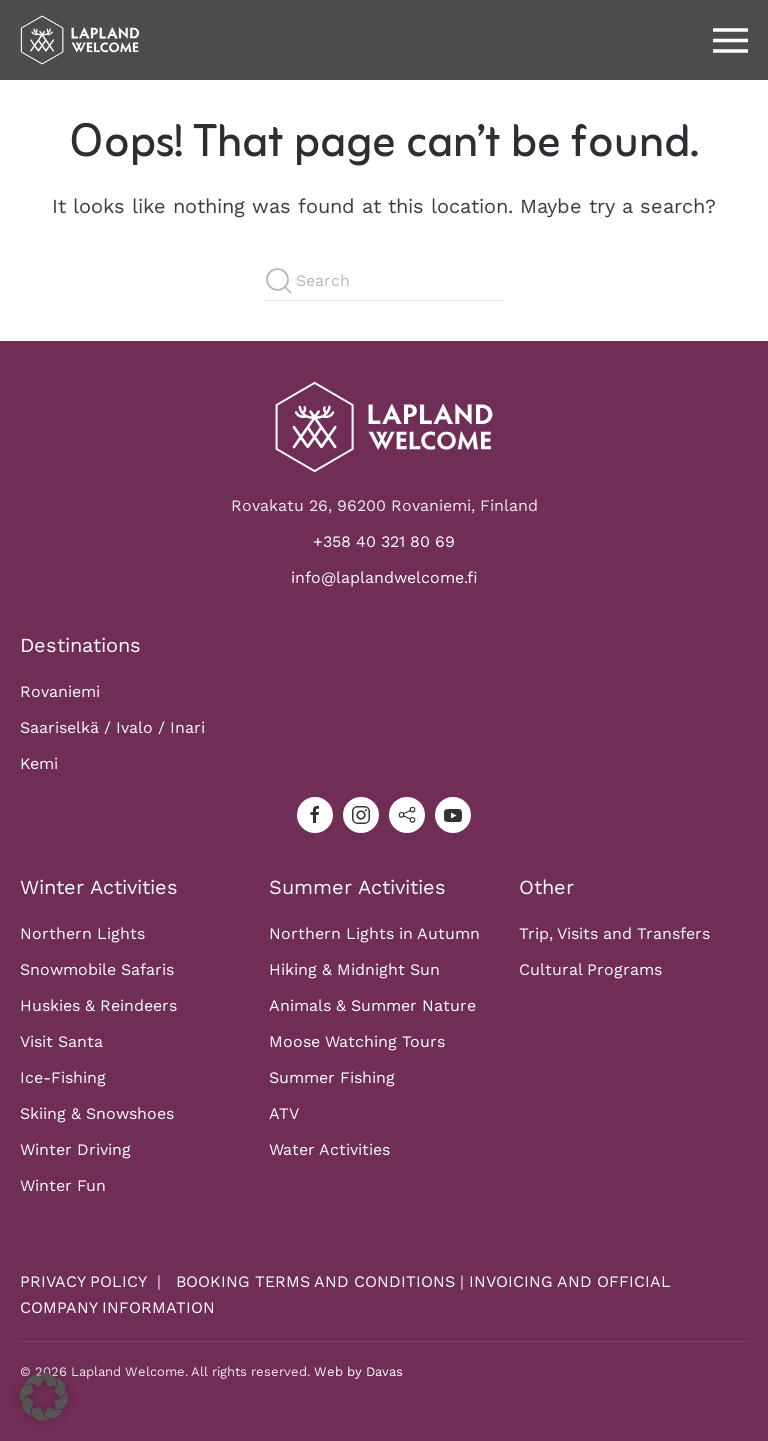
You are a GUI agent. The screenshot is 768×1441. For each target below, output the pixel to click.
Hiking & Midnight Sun (354, 969)
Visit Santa (61, 1041)
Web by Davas (358, 1371)
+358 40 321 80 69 (384, 541)
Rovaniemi (60, 691)
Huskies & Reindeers (98, 1005)
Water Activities (329, 1149)
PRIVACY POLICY (86, 1281)
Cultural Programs (590, 969)
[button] (730, 40)
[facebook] (315, 815)
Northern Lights (82, 933)
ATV (284, 1113)
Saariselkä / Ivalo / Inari (112, 727)
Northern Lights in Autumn (374, 933)
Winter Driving (75, 1149)
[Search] (384, 281)
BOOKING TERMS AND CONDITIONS (315, 1281)
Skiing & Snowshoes (97, 1113)
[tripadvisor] (407, 815)
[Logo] (384, 425)
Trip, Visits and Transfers (614, 933)
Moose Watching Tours (357, 1041)
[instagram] (361, 815)
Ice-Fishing (63, 1077)
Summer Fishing (332, 1077)
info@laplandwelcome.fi (384, 577)
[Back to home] (80, 40)
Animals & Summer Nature (372, 1005)
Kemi (39, 763)
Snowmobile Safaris (97, 969)
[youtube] (453, 815)
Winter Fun (63, 1185)
